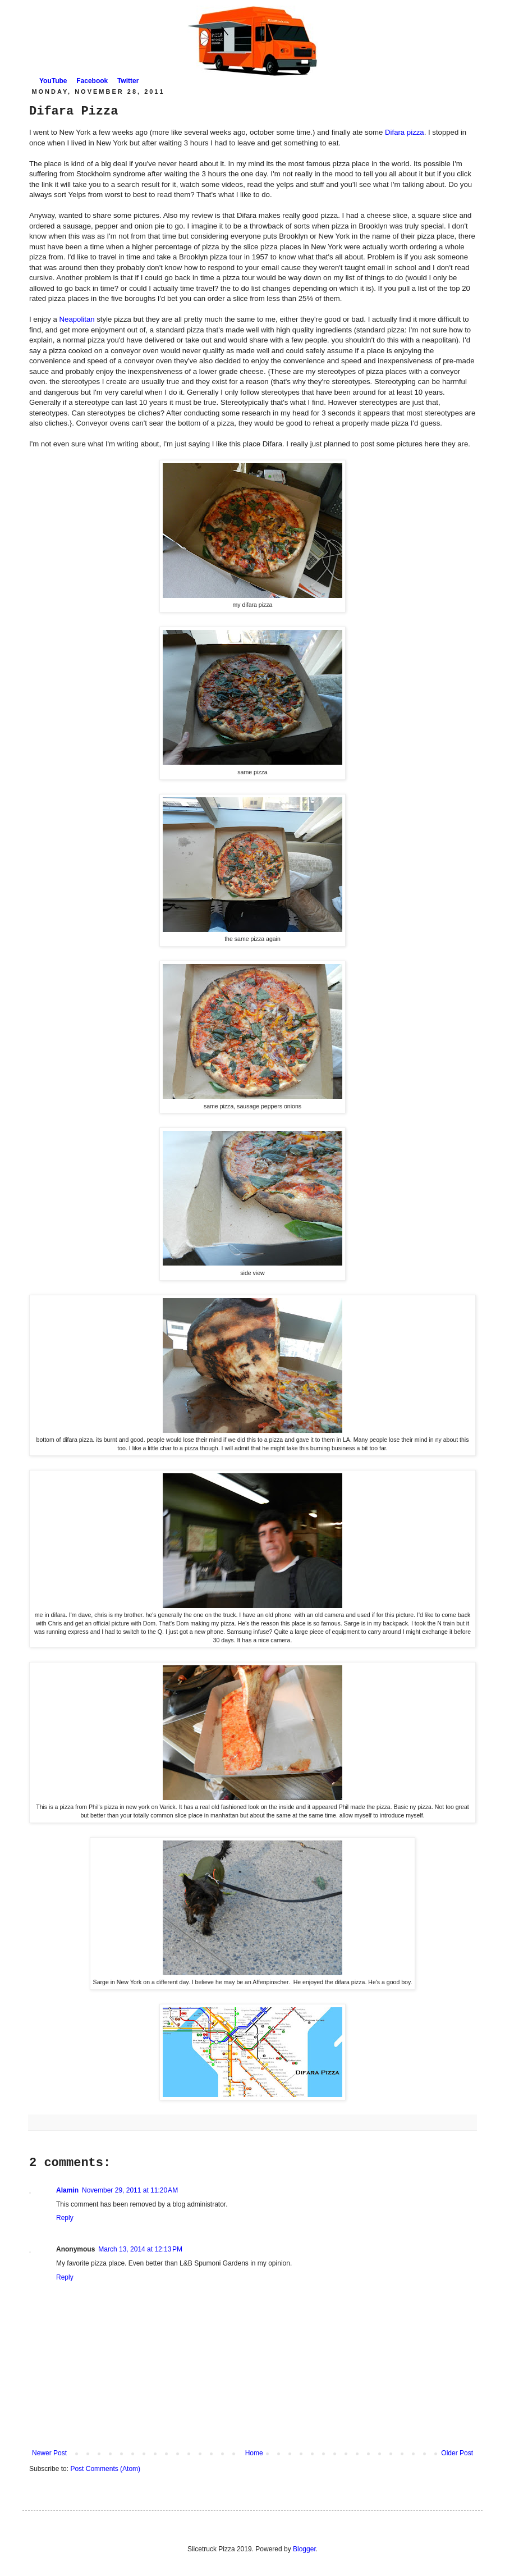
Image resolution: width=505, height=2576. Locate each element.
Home (254, 2453)
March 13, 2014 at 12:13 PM (140, 2249)
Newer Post (49, 2453)
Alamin (67, 2190)
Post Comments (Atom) (105, 2469)
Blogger (304, 2549)
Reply (65, 2218)
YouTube (53, 81)
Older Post (457, 2453)
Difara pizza (404, 132)
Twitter (128, 81)
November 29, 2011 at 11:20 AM (130, 2190)
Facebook (92, 81)
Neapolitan (77, 319)
